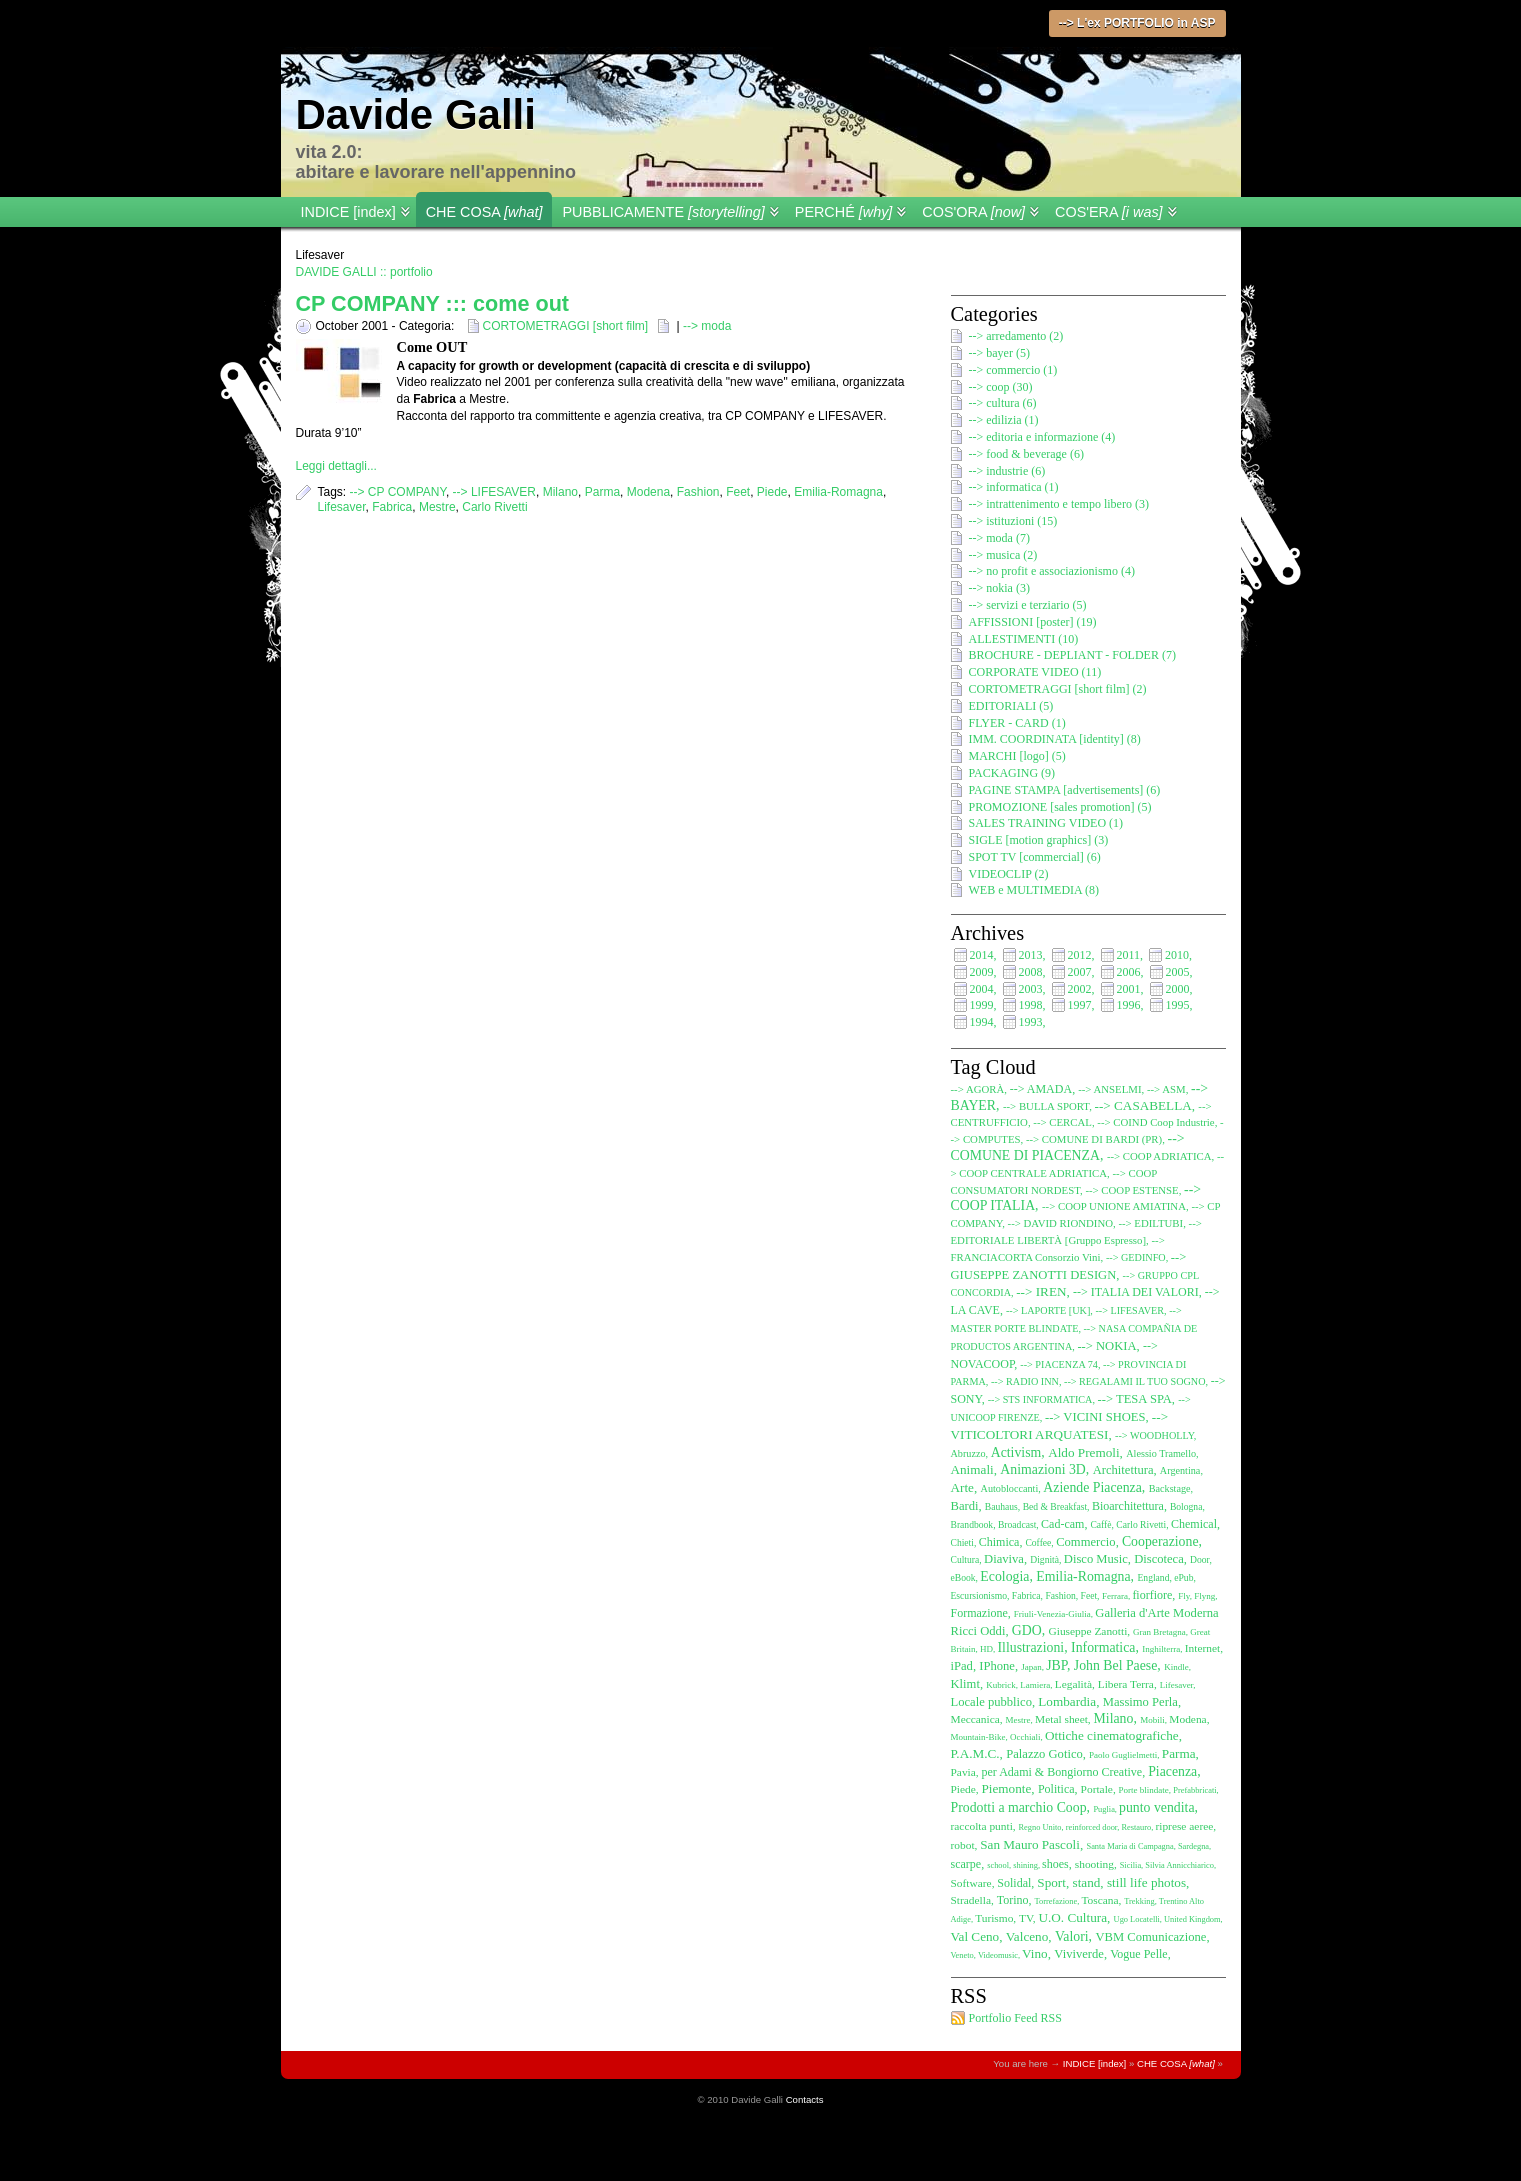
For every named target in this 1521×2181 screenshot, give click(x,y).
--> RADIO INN (1025, 1381)
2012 (1080, 955)
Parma (602, 492)
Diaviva (1004, 1559)
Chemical (1194, 1524)
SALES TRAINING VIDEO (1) (1046, 823)
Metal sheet (1061, 1719)
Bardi (965, 1506)
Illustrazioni (1031, 1647)
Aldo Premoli (1083, 1452)
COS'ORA (973, 212)
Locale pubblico (991, 1702)
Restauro (1136, 1827)
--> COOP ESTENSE (1131, 1190)
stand (1087, 1882)
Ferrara (1115, 1596)
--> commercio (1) (1013, 370)
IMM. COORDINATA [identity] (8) (1055, 739)
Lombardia (1067, 1701)
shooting (1094, 1864)
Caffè (1100, 1524)
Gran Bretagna (1159, 1632)
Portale (1097, 1789)
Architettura (1123, 1470)
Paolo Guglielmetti (1123, 1755)
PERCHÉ (844, 212)
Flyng (1204, 1596)
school (998, 1865)
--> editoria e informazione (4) (1042, 437)
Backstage (1170, 1488)
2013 (1031, 955)
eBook (963, 1577)
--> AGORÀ (978, 1089)
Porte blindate (1144, 1790)
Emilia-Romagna (838, 492)
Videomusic (998, 1955)
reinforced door (1092, 1827)
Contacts (805, 2099)
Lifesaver (342, 507)
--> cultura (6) (1003, 403)
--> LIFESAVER (494, 492)
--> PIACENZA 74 (1059, 1364)
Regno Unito (1040, 1827)
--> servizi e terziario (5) (1028, 605)
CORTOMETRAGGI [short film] (566, 326)
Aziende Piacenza (1092, 1487)
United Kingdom (1192, 1919)
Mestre (437, 507)
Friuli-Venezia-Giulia (1052, 1614)
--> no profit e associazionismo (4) (1052, 571)
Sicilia (1130, 1865)
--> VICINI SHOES (1095, 1417)
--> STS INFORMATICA (1040, 1399)
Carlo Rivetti (494, 507)
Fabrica (392, 507)
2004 (982, 989)
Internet (1202, 1648)
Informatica (1103, 1647)
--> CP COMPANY (398, 492)
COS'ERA (1109, 212)
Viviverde (1079, 1954)
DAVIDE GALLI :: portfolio (364, 272)
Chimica (999, 1542)
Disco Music (1096, 1559)
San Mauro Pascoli (1030, 1844)
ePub (1183, 1577)
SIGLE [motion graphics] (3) (1039, 840)
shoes (1055, 1864)
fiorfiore (1152, 1595)
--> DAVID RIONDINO (1060, 1223)
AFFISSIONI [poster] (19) (1033, 622)
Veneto (962, 1955)
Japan (1031, 1667)
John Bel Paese (1116, 1665)
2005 (1178, 972)
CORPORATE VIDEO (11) (1035, 672)
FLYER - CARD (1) (1017, 723)
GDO (1027, 1630)
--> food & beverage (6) (1026, 454)
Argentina (1180, 1470)
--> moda (707, 326)
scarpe (966, 1864)
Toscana (1099, 1900)
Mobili (1152, 1720)
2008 (1031, 972)
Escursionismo (979, 1595)
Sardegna (1193, 1846)
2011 (1129, 955)
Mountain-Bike (978, 1737)
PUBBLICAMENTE (663, 212)
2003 (1031, 989)
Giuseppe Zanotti (1088, 1631)
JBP (1056, 1665)
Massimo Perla (1140, 1702)
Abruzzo (968, 1453)
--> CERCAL (1062, 1122)
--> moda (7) (999, 538)
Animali (972, 1469)
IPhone (997, 1666)
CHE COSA (484, 212)
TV (1026, 1918)
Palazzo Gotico (1044, 1754)
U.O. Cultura (1072, 1917)
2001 (1129, 989)
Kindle (1176, 1667)
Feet (738, 492)
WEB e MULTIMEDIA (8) (1034, 890)
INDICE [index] (348, 212)
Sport (1051, 1882)
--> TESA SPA (1135, 1399)
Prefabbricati (1194, 1790)
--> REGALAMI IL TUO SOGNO (1135, 1381)
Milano (560, 492)
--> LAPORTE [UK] (1048, 1310)
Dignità (1044, 1559)
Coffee (1038, 1542)
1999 (982, 1005)
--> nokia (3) (999, 588)
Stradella (971, 1900)
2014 (982, 955)
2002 (1080, 989)
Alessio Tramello (1161, 1453)
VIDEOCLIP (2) (1009, 874)
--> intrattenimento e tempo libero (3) (1059, 504)
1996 (1129, 1005)
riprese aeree (1184, 1826)
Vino (1035, 1953)
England (1153, 1577)
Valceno (1027, 1936)
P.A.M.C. (975, 1753)
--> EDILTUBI (1150, 1223)
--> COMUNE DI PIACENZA (1068, 1147)
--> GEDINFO (1136, 1257)
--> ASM (1166, 1089)
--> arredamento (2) (1016, 336)
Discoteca (1159, 1559)
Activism (1016, 1452)
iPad (962, 1666)
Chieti (962, 1542)
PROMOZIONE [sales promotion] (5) (1060, 807)
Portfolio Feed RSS (1015, 2018)
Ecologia (1004, 1576)
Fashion (698, 492)
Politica (1056, 1789)
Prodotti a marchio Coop (1019, 1807)
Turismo (994, 1918)
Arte (962, 1487)
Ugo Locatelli (1137, 1919)
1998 (1031, 1005)
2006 (1129, 972)
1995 (1178, 1005)
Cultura (965, 1559)
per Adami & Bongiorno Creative (1062, 1772)
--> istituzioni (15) (1013, 521)
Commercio (1085, 1542)
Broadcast (1017, 1524)
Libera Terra (1126, 1684)
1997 (1080, 1005)
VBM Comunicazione (1151, 1937)
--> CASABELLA (1143, 1105)
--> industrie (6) (1007, 471)
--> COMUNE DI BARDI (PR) (1094, 1139)
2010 (1177, 955)
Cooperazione (1160, 1541)
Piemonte (1007, 1788)
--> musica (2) (1003, 555)
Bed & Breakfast (1055, 1506)
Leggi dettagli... (336, 466)
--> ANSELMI (1109, 1089)
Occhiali (1025, 1737)
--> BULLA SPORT (1046, 1106)
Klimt (965, 1684)
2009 (982, 972)
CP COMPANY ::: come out (433, 303)
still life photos (1146, 1882)
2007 (1080, 972)
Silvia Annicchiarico (1179, 1865)
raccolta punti (982, 1826)
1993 (1031, 1022)
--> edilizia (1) (1004, 420)
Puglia (1103, 1809)
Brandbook (972, 1524)
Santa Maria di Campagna (1129, 1846)
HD (986, 1649)
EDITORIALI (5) (1011, 706)
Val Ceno (975, 1936)
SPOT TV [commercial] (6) (1035, 857)
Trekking (1139, 1901)
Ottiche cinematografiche (1112, 1735)
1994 (982, 1022)
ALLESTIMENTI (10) (1024, 639)
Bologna (1186, 1506)
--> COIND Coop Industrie (1155, 1122)
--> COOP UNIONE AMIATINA (1114, 1206)
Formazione (979, 1613)
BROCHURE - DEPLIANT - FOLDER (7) (1072, 655)
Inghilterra (1161, 1649)
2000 (1178, 989)
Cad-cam (1062, 1524)
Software (971, 1883)
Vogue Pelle (1138, 1954)
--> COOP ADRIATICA (1159, 1156)
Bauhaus (1001, 1506)
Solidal (1014, 1883)
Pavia (963, 1772)
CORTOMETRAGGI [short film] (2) (1058, 689)
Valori (1072, 1936)
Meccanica (975, 1719)
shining (1025, 1865)
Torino (1013, 1900)
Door (1199, 1559)
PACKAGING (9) (1012, 773)
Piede (772, 492)
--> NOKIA (1106, 1346)
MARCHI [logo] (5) (1017, 756)
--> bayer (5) (999, 353)
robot (963, 1845)
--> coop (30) (1001, 387)
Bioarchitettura (1128, 1506)
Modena (648, 492)
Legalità (1073, 1684)
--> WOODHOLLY (1154, 1435)
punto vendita (1157, 1807)
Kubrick (1001, 1685)
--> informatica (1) (1014, 487)
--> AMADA (1041, 1089)
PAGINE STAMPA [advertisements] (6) (1065, 790)
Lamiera (1035, 1685)
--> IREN (1041, 1291)
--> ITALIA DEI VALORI (1136, 1292)
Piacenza (1172, 1771)
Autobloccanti (1010, 1488)
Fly (1183, 1596)
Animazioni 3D (1042, 1469)
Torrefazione (1056, 1901)
